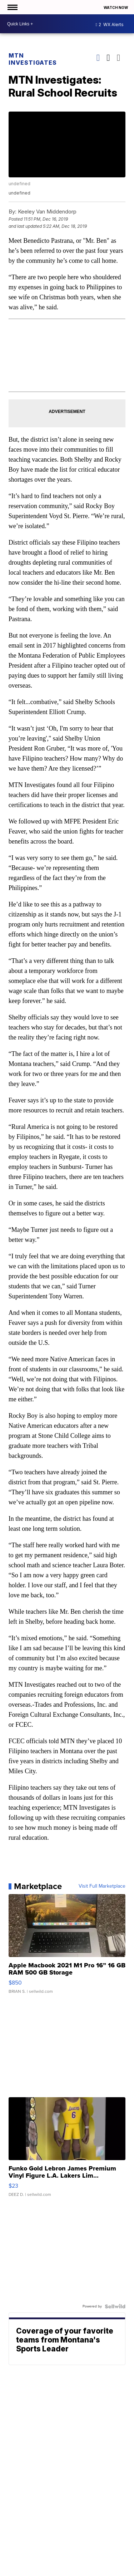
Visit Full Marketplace (102, 1886)
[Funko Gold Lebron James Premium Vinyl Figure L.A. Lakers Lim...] (67, 2150)
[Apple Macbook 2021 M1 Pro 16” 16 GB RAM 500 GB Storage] (67, 1947)
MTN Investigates (33, 59)
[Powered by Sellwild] (115, 2306)
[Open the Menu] (12, 7)
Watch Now (116, 7)
